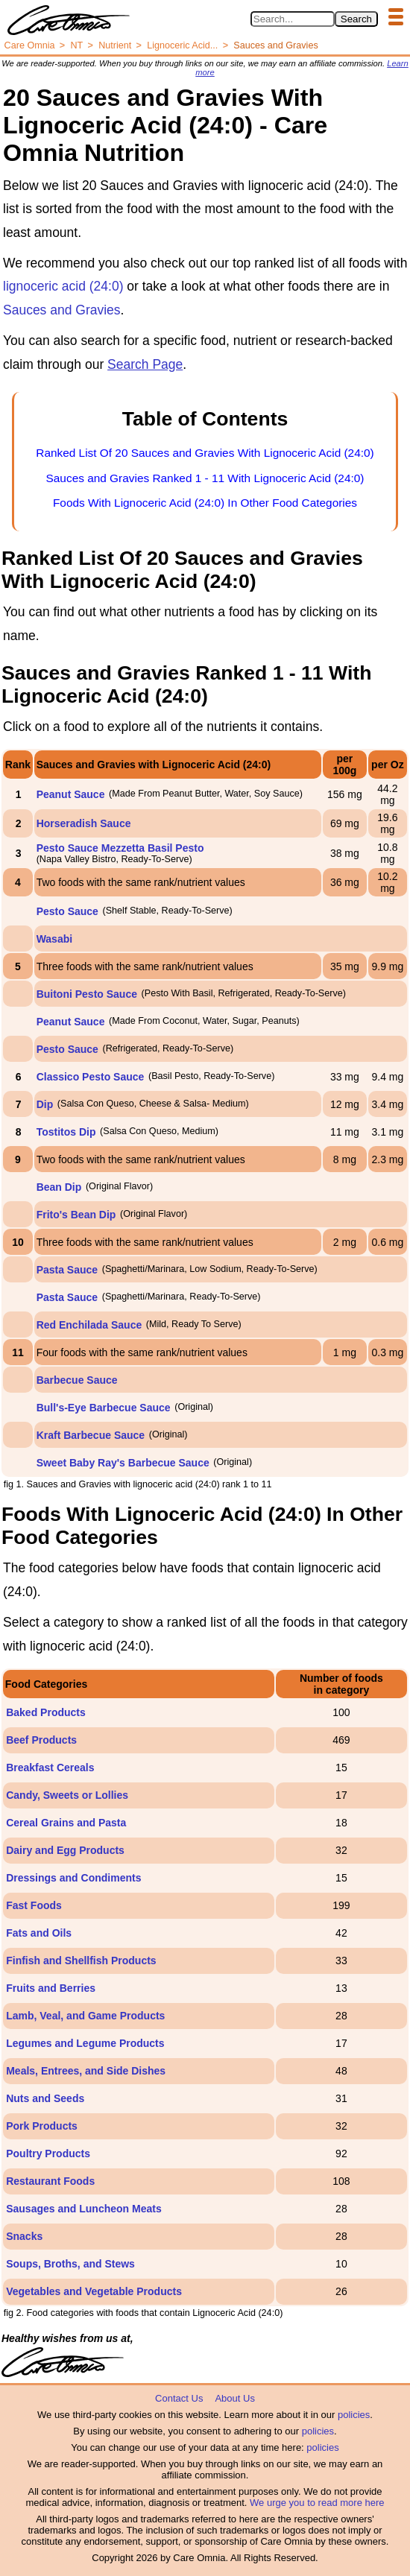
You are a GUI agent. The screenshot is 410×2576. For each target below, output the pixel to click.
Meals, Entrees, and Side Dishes (85, 2071)
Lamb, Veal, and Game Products (85, 2016)
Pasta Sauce (67, 1270)
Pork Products (42, 2126)
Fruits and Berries (50, 1988)
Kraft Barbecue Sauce (91, 1435)
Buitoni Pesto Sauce (87, 994)
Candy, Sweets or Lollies (67, 1795)
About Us (234, 2398)
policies (354, 2414)
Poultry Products (48, 2153)
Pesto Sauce (67, 911)
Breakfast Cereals (50, 1767)
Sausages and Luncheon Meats (84, 2209)
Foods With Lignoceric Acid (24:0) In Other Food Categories (205, 502)
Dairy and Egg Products (65, 1850)
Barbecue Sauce (77, 1380)
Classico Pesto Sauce (91, 1077)
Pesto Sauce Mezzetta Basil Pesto (120, 848)
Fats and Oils (39, 1933)
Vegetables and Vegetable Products (94, 2291)
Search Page (145, 364)
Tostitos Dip (66, 1132)
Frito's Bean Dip (76, 1215)
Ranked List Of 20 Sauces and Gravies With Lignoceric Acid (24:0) (204, 452)
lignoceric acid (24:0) (63, 286)
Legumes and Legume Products (85, 2043)
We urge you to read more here (317, 2502)
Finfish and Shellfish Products (81, 1960)
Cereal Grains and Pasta (66, 1823)
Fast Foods (34, 1905)
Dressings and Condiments (73, 1878)
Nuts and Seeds (45, 2098)
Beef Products (41, 1740)
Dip (45, 1104)
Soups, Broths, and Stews (70, 2264)
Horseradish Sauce (84, 823)
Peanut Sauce (71, 794)
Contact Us (179, 2398)
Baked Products (46, 1712)
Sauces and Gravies (62, 310)
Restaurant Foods (50, 2181)
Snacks (24, 2236)
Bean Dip (59, 1187)
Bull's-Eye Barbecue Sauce (104, 1408)
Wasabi (55, 939)
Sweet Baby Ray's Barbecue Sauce (123, 1463)
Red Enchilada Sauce (89, 1325)
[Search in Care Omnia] (292, 19)
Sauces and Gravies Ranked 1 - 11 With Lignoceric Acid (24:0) (205, 478)
